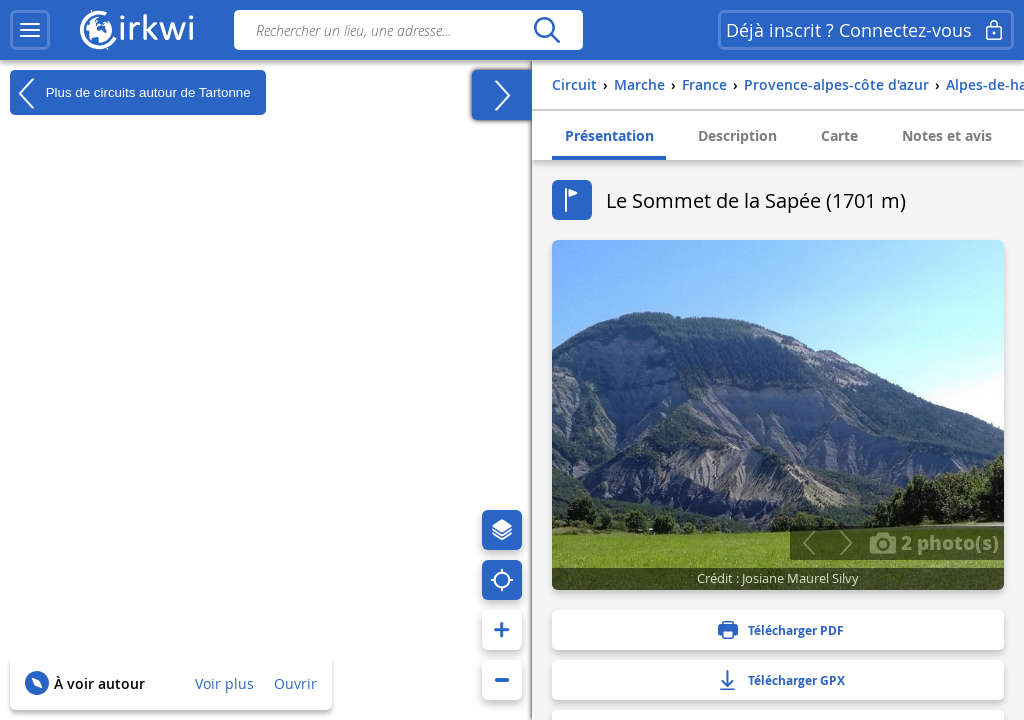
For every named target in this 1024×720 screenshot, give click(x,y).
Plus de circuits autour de (130, 93)
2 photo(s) (934, 542)
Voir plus (224, 683)
